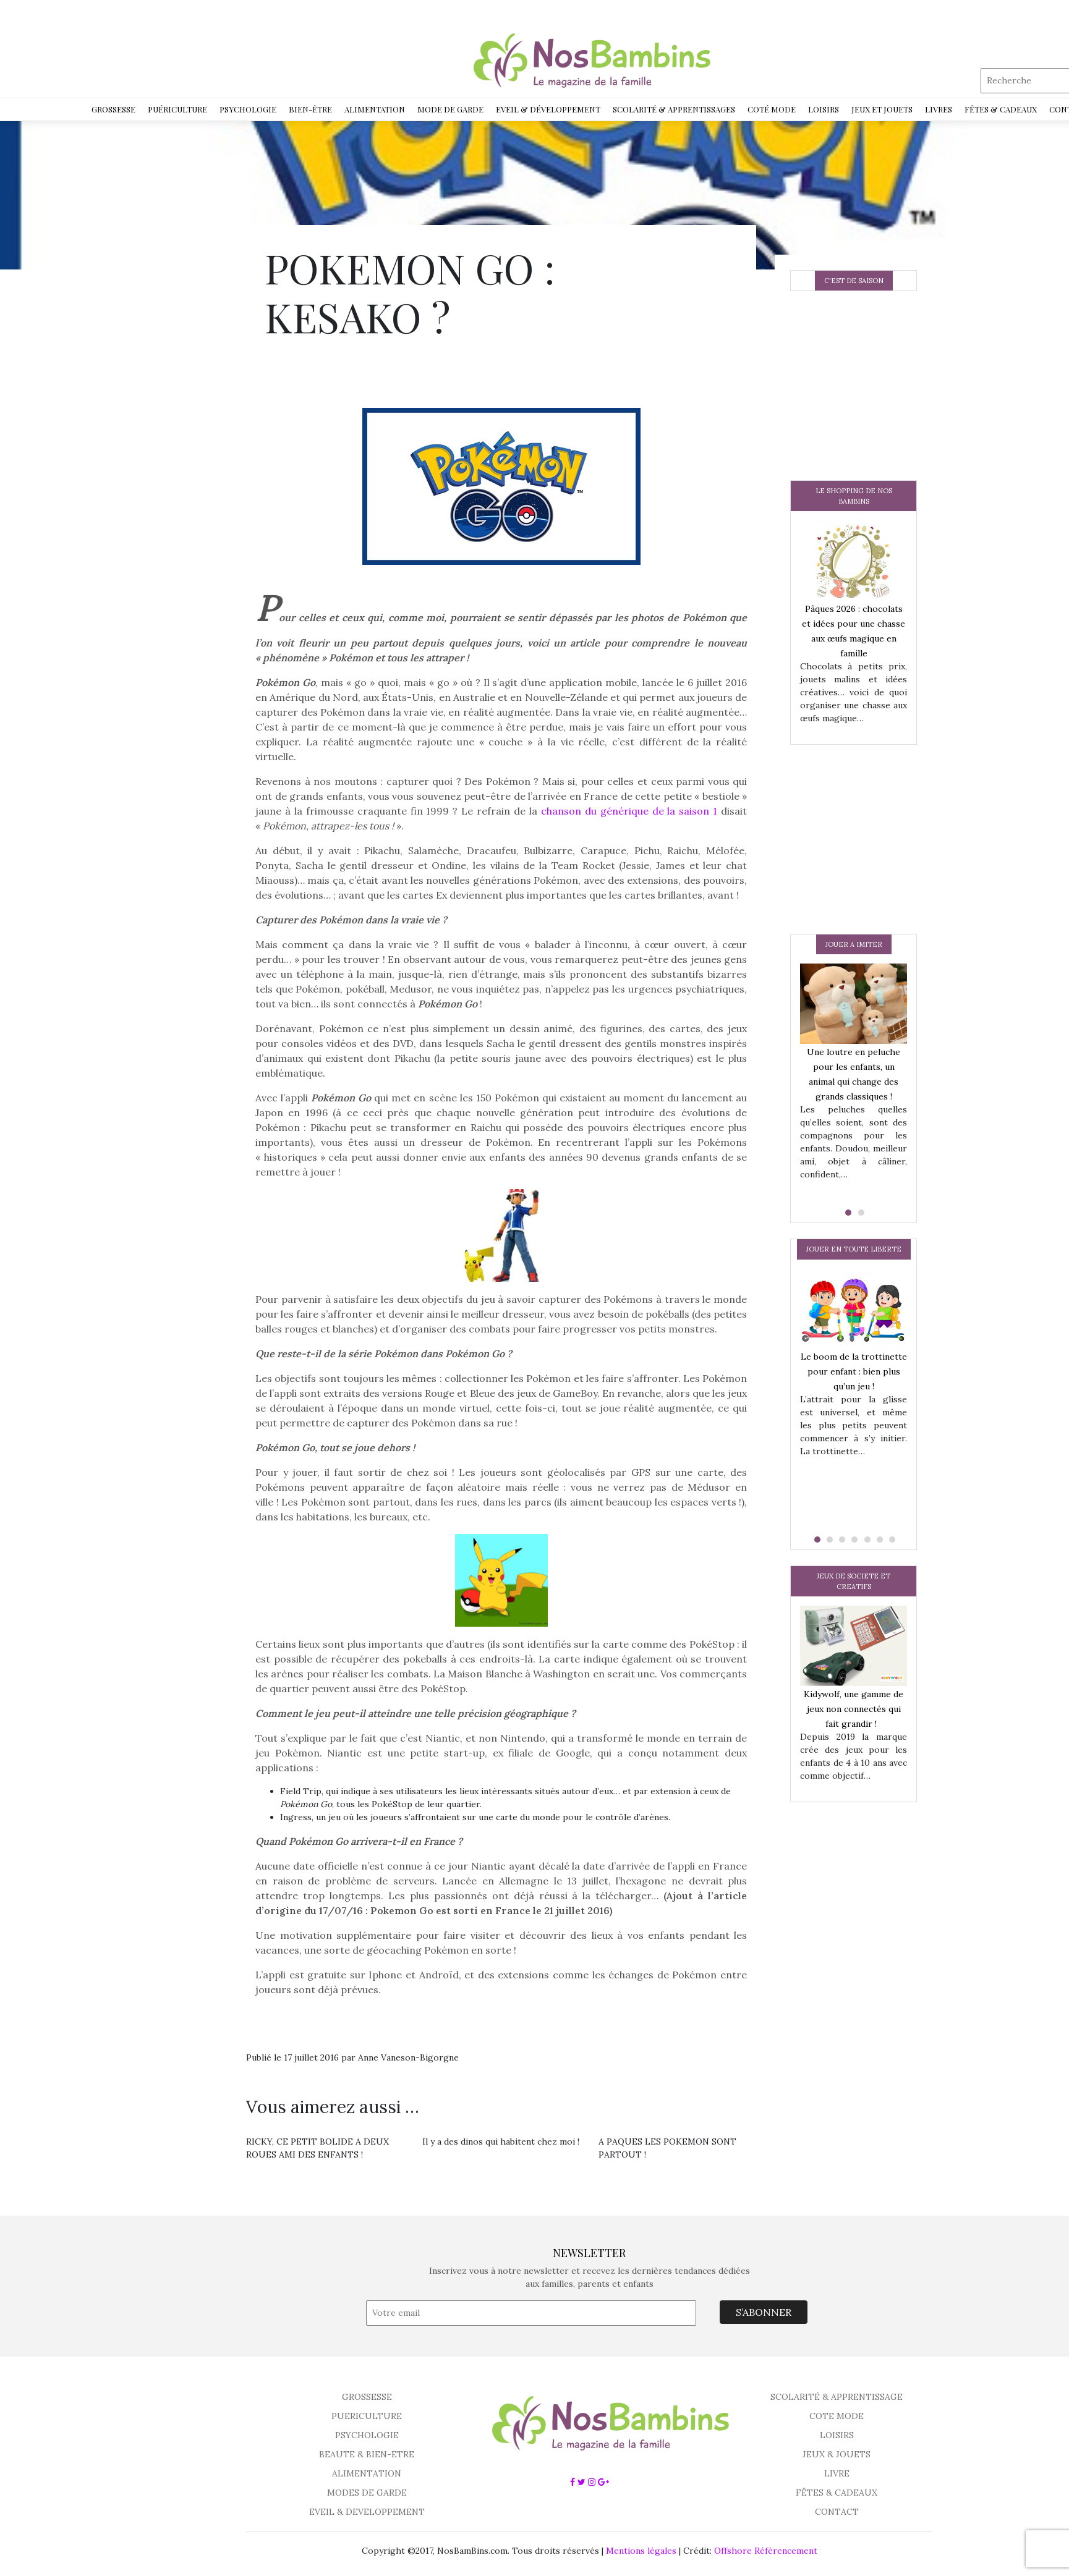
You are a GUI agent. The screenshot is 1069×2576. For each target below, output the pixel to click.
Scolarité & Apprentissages (674, 109)
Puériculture (177, 109)
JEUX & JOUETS (837, 2454)
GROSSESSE (367, 2396)
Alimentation (374, 109)
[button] (847, 1212)
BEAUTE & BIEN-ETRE (366, 2454)
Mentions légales (641, 2550)
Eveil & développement (548, 109)
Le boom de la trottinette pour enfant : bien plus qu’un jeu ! (854, 1371)
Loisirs (823, 109)
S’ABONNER (763, 2312)
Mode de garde (450, 109)
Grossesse (113, 109)
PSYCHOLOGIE (367, 2435)
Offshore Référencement (765, 2550)
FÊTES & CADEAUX (836, 2492)
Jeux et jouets (882, 109)
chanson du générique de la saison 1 (629, 811)
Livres (938, 109)
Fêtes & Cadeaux (1001, 109)
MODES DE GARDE (367, 2492)
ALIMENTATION (366, 2473)
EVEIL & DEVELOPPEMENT (367, 2511)
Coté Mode (771, 109)
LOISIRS (837, 2435)
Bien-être (310, 109)
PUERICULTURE (366, 2415)
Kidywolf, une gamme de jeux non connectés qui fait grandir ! (853, 1708)
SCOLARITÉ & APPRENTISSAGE (836, 2396)
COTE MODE (836, 2415)
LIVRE (837, 2473)
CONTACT (837, 2511)
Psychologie (247, 109)
